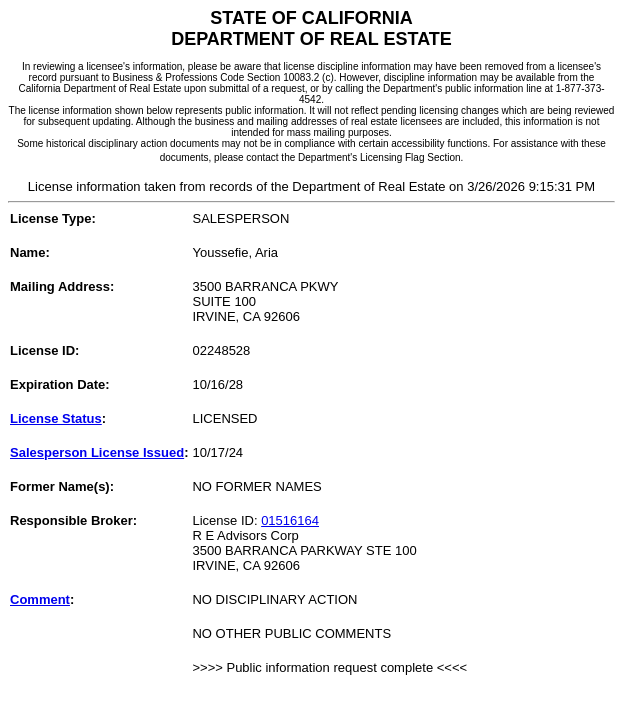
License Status (56, 418)
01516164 (290, 520)
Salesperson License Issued (97, 452)
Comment (40, 599)
